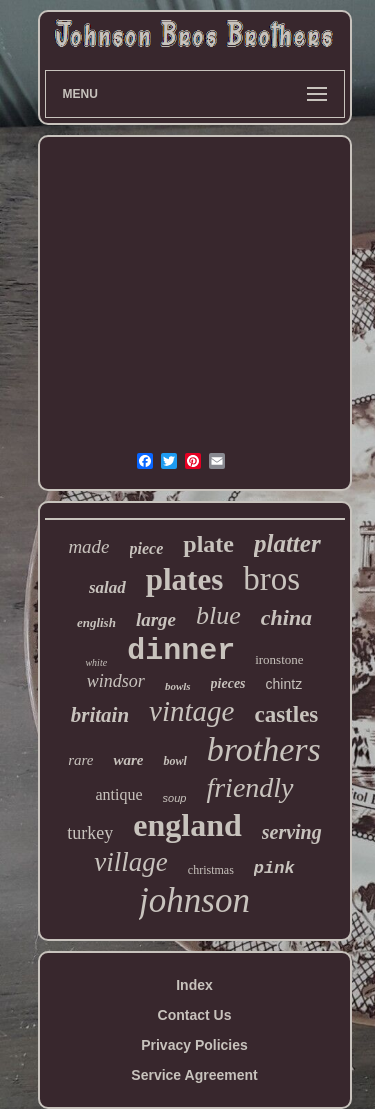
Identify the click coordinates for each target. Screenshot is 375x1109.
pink (274, 868)
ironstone (279, 659)
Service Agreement (194, 1075)
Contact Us (195, 1015)
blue (218, 615)
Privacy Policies (194, 1045)
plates (185, 579)
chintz (284, 684)
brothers (264, 749)
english (96, 622)
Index (194, 985)
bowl (174, 761)
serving (292, 832)
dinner (181, 651)
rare (80, 760)
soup (175, 798)
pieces (228, 683)
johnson (194, 900)
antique (118, 794)
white (96, 662)
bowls (178, 686)
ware (128, 760)
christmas (211, 870)
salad (107, 587)
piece (147, 548)
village (130, 862)
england (187, 825)
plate (208, 544)
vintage (191, 711)
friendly (249, 787)
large (156, 619)
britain (100, 715)
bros (271, 579)
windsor (116, 681)
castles (286, 714)
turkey (90, 833)
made (88, 546)
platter (287, 543)
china (286, 617)
